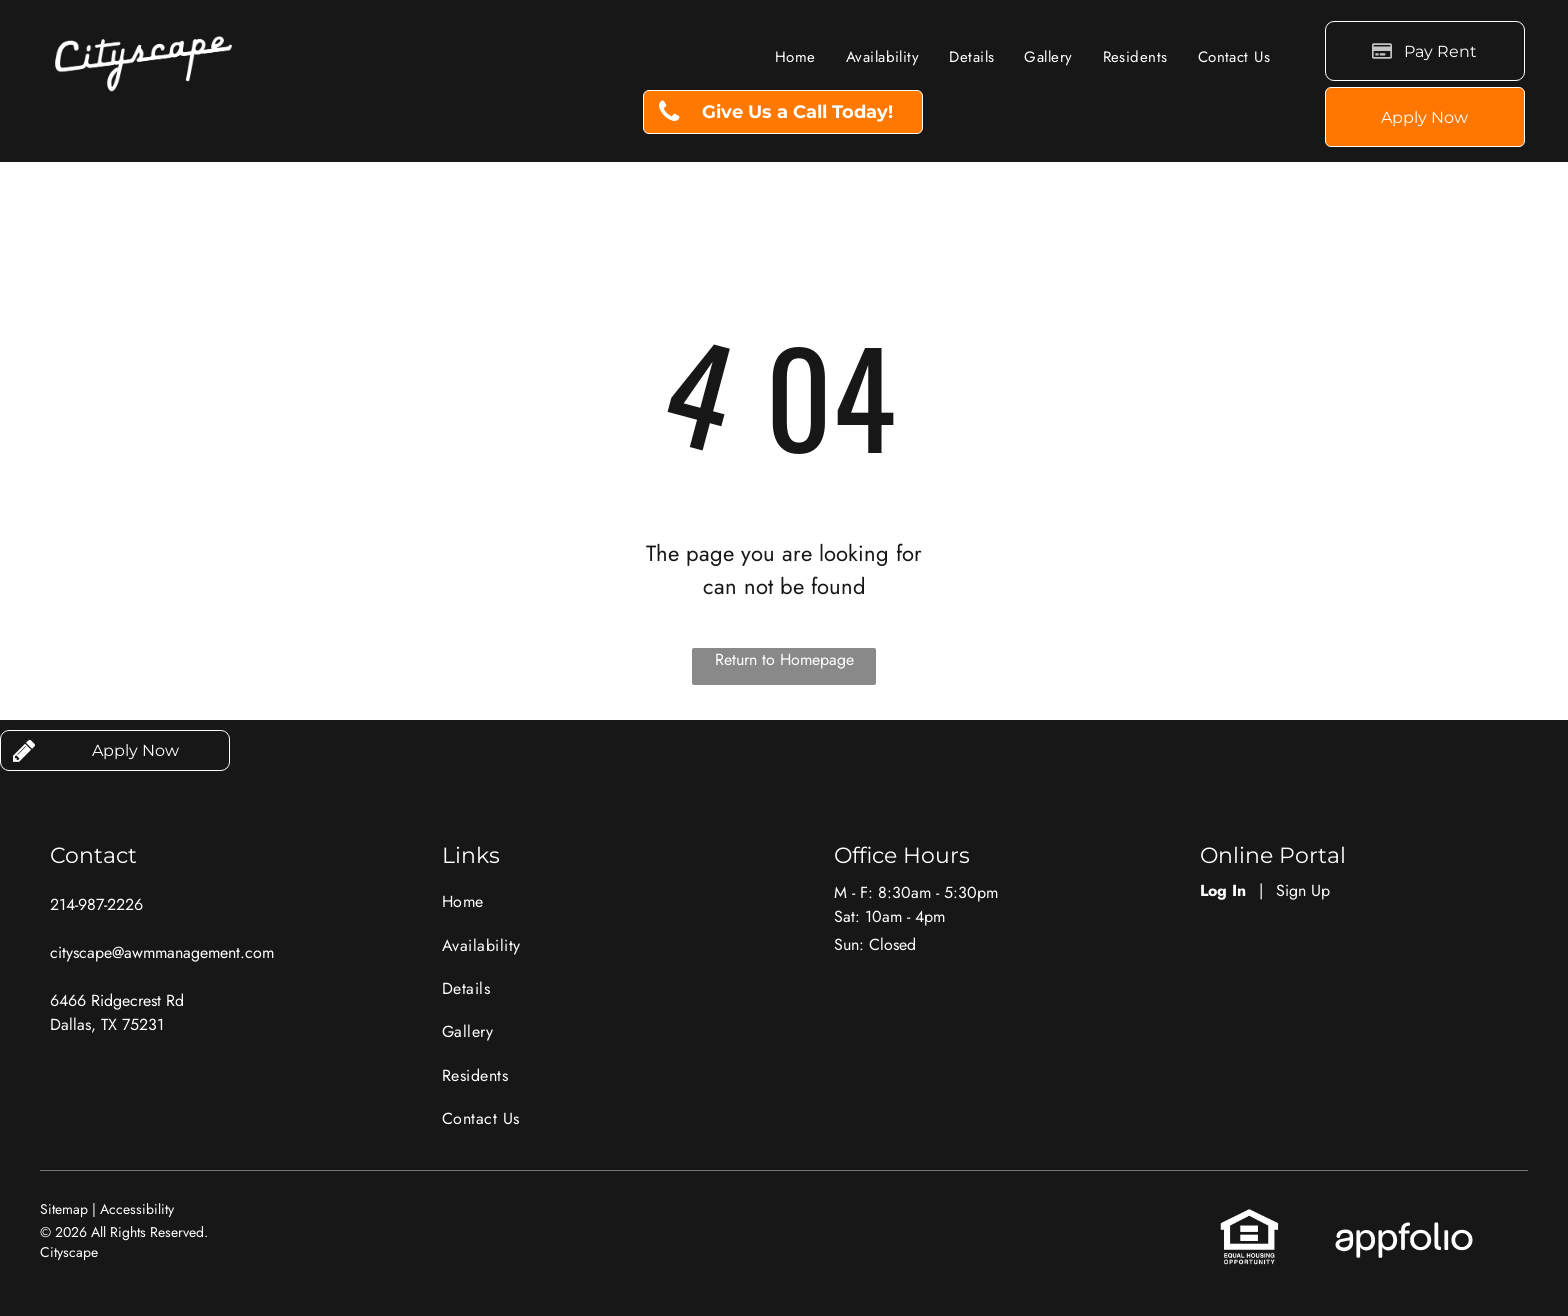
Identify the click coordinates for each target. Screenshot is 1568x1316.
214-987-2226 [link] (96, 904)
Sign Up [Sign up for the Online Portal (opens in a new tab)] (1303, 890)
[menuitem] (795, 57)
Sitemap (64, 1209)
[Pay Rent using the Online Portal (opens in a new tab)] (1425, 51)
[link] (783, 112)
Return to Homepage (784, 659)
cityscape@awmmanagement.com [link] (162, 952)
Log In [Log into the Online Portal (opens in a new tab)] (1223, 890)
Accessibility (137, 1209)
